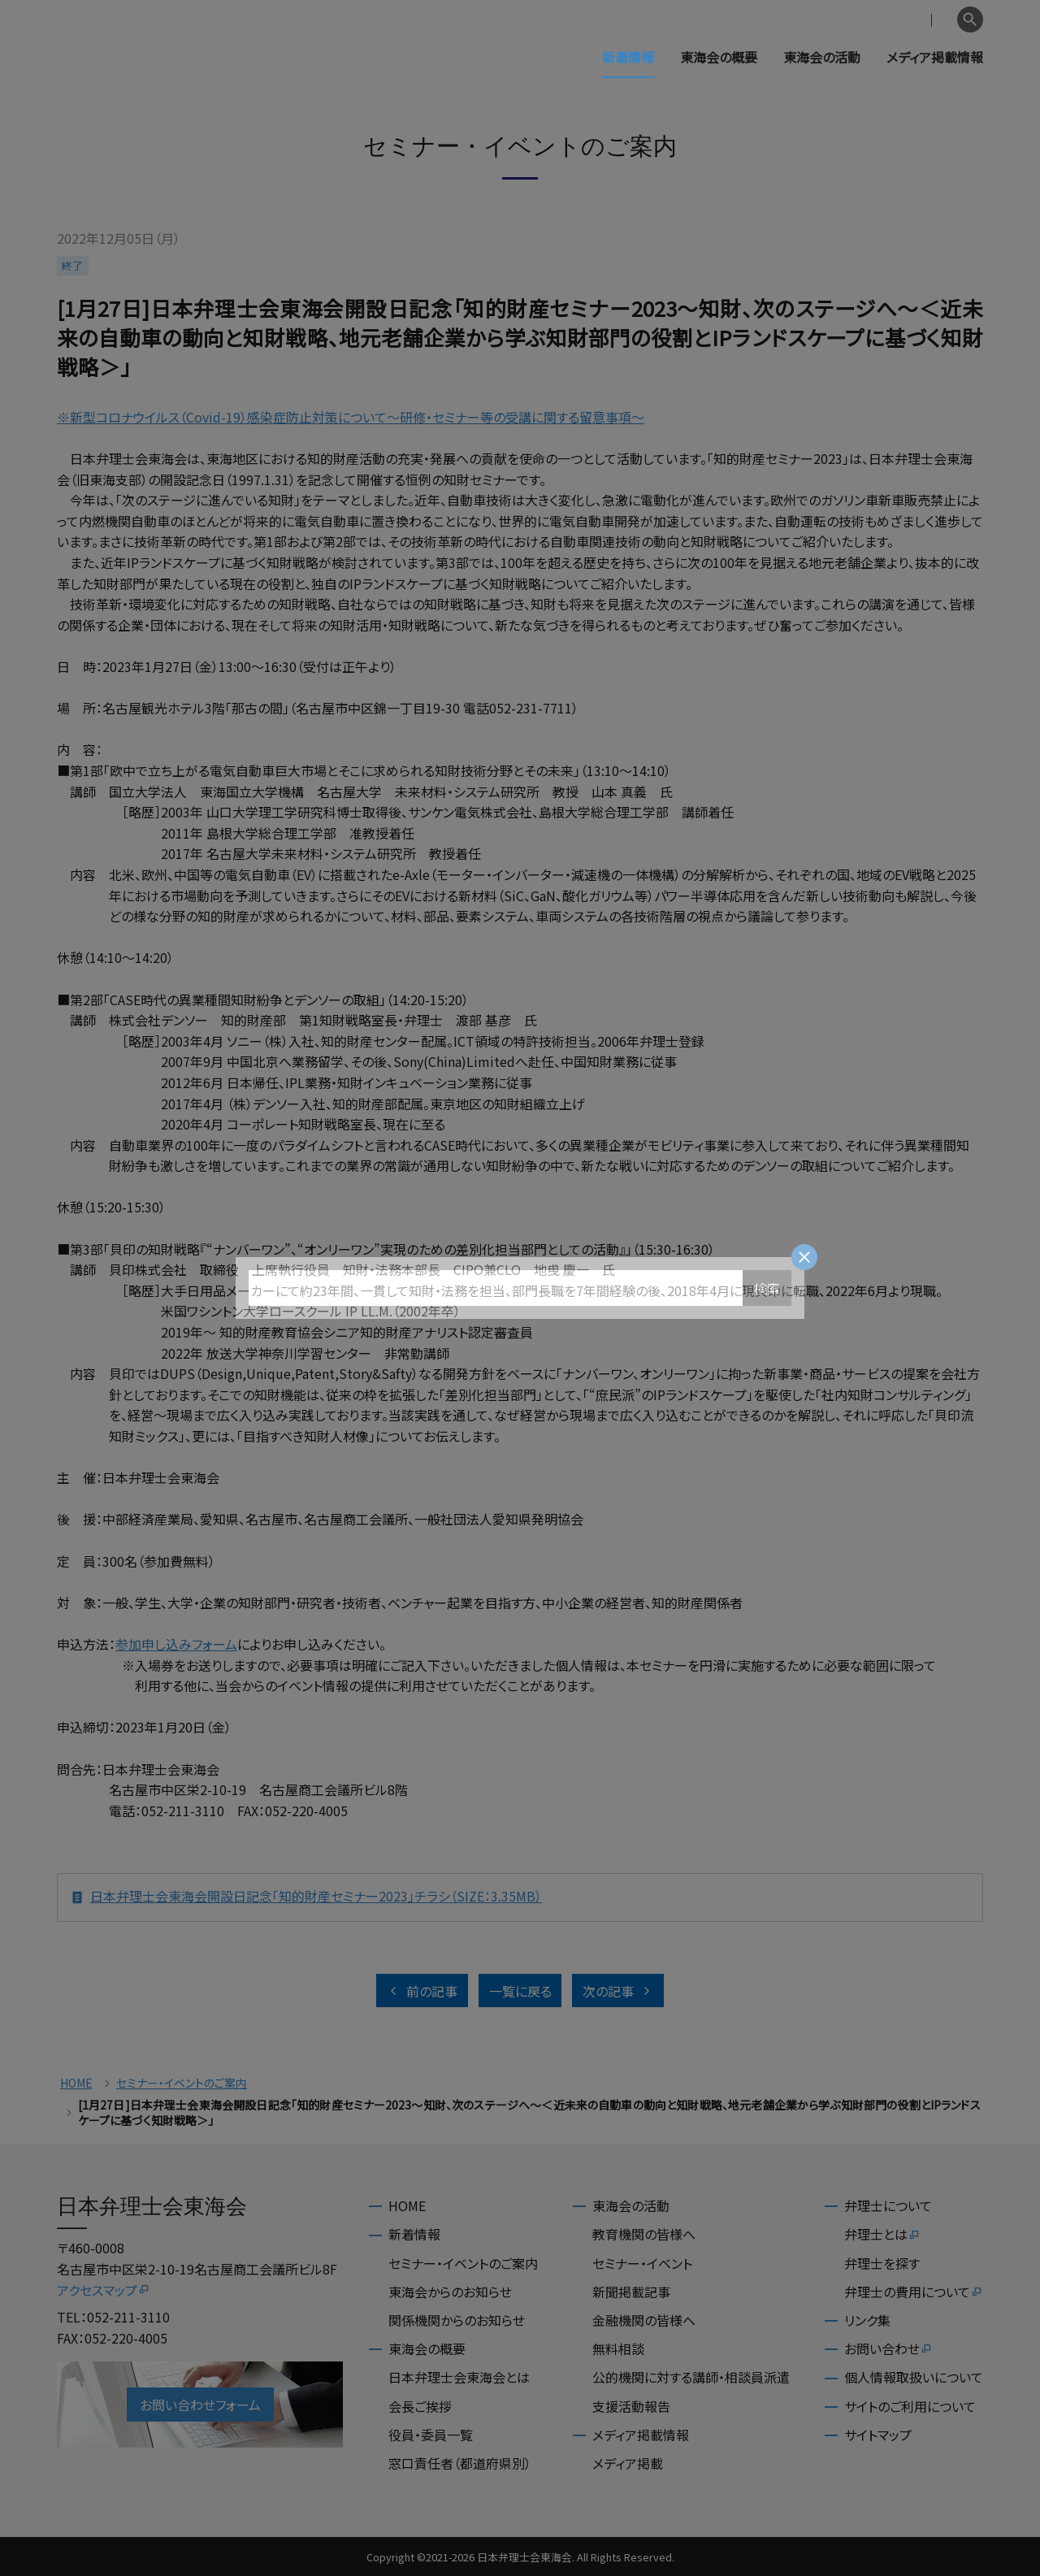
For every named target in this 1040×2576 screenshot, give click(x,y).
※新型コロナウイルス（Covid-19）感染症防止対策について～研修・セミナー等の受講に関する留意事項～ (350, 417)
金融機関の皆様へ (644, 2320)
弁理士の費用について (913, 2292)
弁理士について (888, 2205)
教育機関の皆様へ (644, 2234)
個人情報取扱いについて (913, 2377)
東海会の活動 (821, 57)
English (927, 20)
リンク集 (867, 2320)
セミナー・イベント (642, 2263)
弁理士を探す (882, 2263)
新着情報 (628, 57)
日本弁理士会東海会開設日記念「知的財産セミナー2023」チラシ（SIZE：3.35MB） (306, 1897)
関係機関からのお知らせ (456, 2320)
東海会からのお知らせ (450, 2292)
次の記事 (618, 1991)
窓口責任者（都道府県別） (459, 2463)
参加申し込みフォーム (176, 1644)
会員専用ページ (847, 20)
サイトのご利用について (910, 2406)
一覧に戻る (520, 1991)
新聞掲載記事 (631, 2292)
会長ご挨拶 (420, 2406)
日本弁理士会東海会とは (459, 2377)
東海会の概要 (718, 57)
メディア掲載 (627, 2463)
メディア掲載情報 (934, 57)
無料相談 (618, 2348)
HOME (76, 2083)
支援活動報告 (631, 2406)
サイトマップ (878, 2435)
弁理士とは (882, 2234)
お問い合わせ (888, 2348)
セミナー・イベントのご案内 (181, 2083)
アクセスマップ (103, 2290)
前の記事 (422, 1991)
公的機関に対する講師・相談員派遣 (691, 2377)
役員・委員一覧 (430, 2435)
